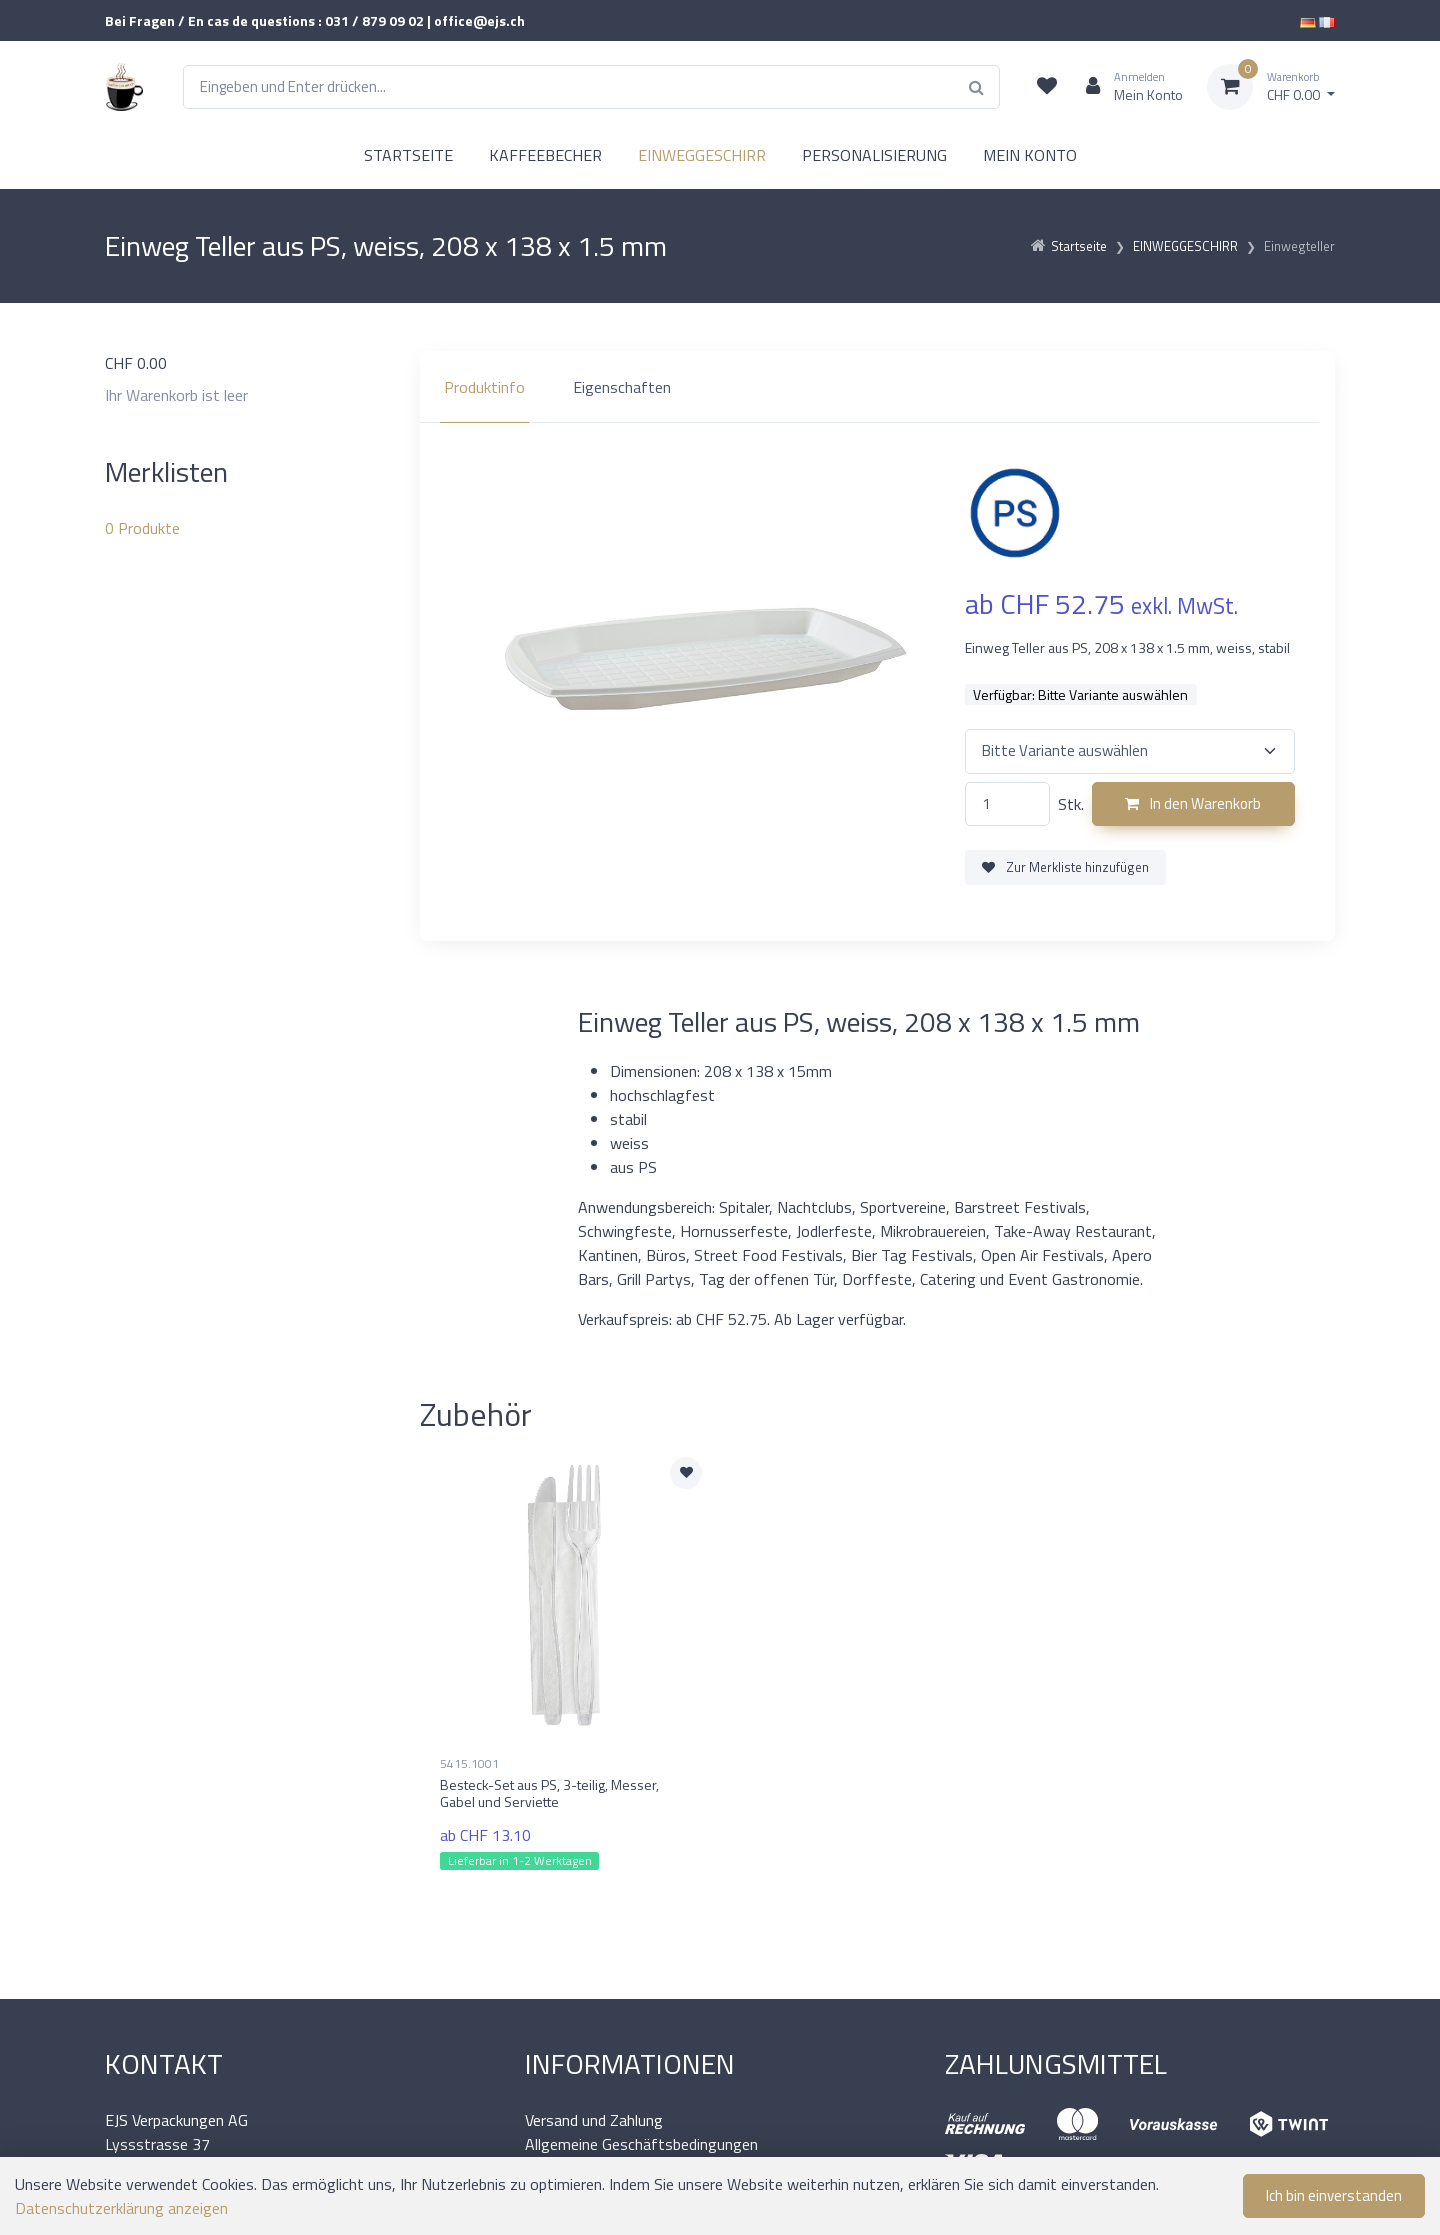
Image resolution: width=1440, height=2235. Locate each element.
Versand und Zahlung (594, 2120)
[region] (877, 387)
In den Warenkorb (1193, 803)
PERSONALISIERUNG (874, 155)
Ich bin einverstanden (1334, 2195)
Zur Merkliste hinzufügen (1065, 867)
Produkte (142, 528)
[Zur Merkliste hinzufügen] (686, 1473)
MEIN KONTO (1030, 155)
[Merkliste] (1047, 87)
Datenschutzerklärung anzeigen (121, 2208)
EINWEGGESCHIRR (702, 155)
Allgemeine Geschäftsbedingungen (641, 2144)
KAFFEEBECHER (545, 155)
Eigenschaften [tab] (622, 387)
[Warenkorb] (1271, 87)
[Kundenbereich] (1126, 87)
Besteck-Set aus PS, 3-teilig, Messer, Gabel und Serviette (549, 1793)
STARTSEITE (408, 155)
